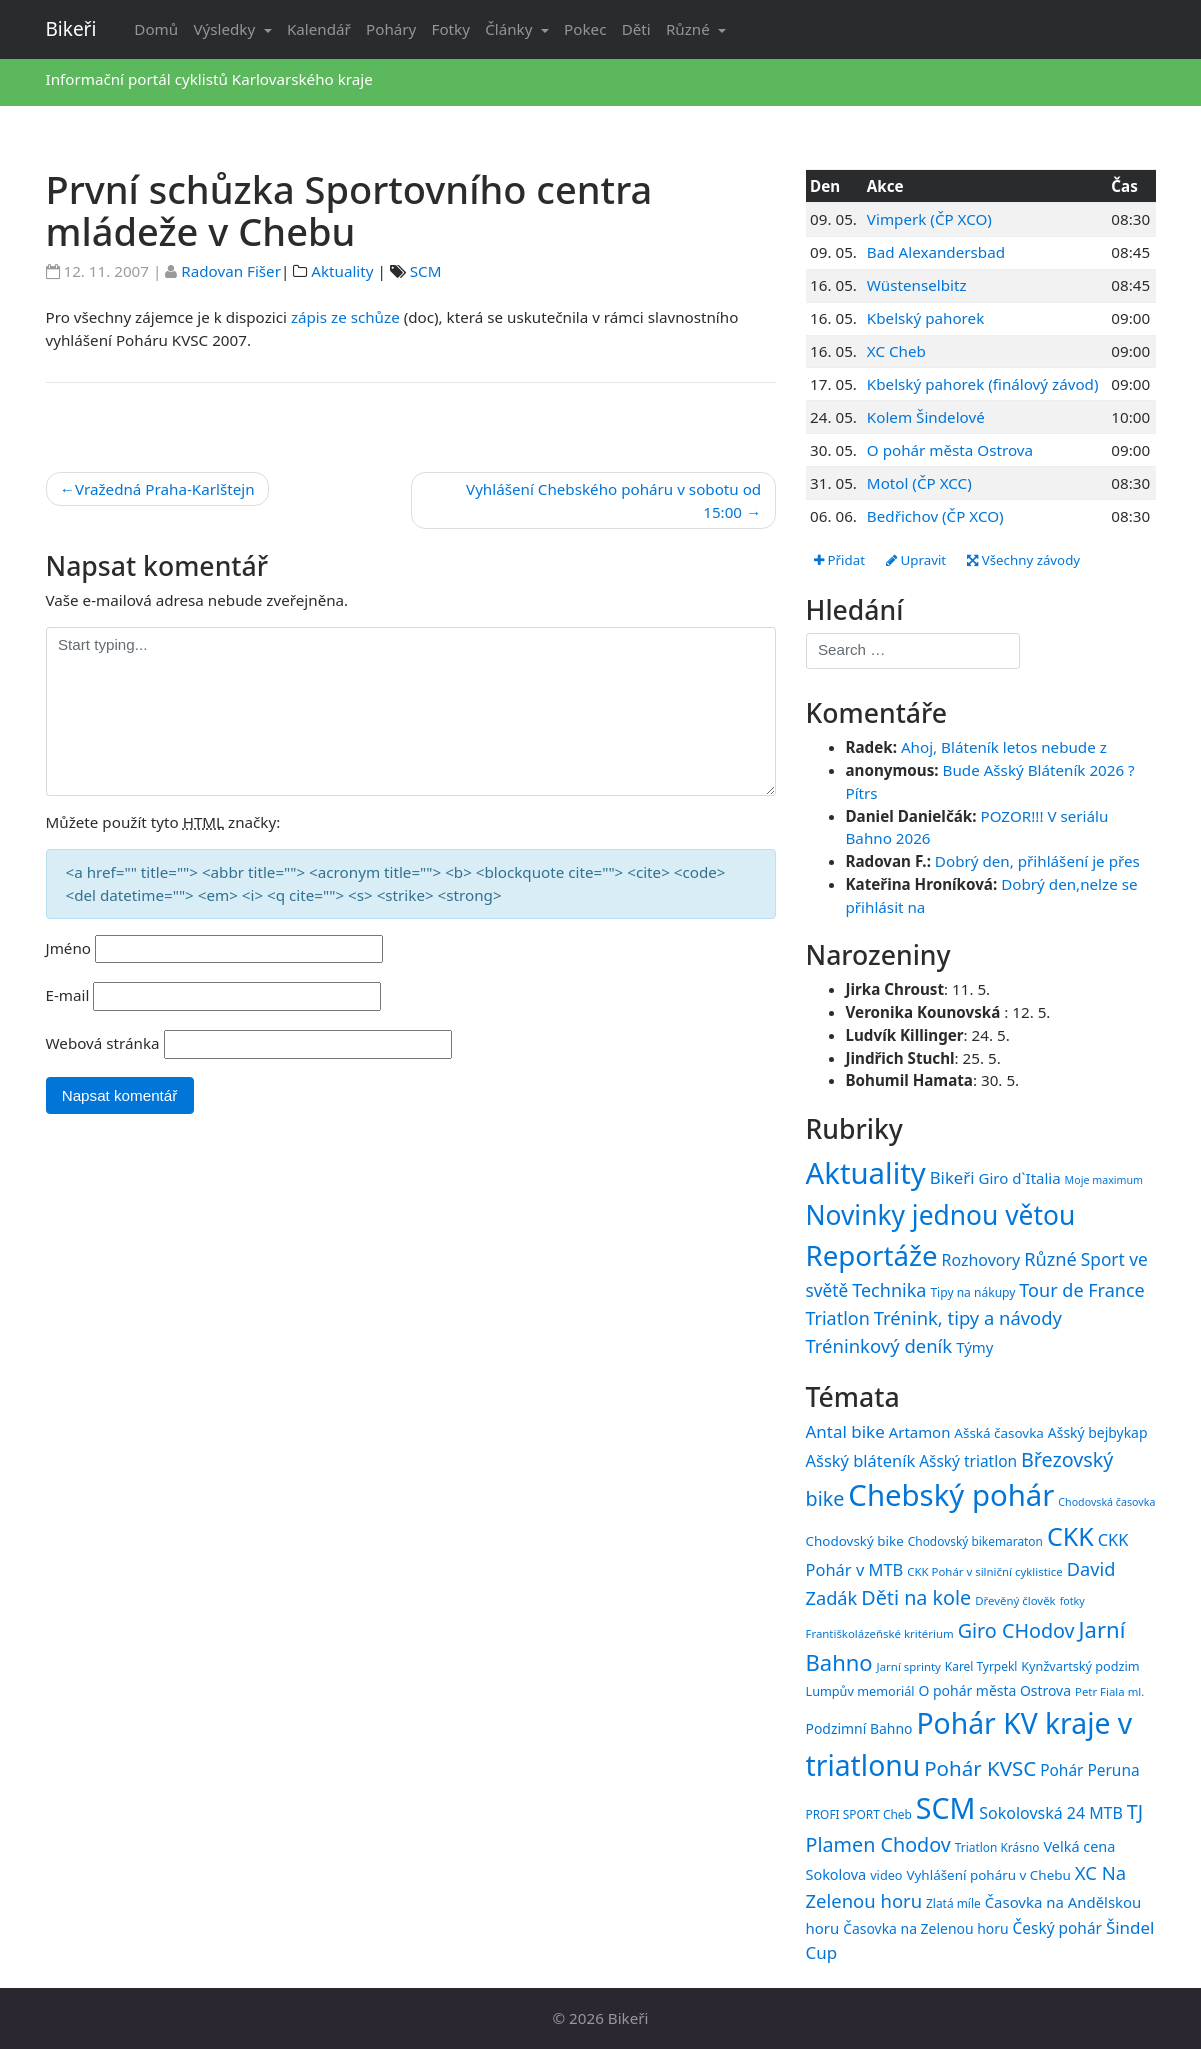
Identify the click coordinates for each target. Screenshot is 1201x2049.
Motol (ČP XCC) (919, 483)
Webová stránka (103, 1043)
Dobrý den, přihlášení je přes (1037, 861)
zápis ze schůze (345, 317)
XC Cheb (896, 351)
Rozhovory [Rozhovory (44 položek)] (981, 1260)
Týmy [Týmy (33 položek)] (974, 1347)
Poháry (391, 29)
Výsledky (226, 29)
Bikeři (71, 29)
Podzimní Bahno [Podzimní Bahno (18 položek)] (859, 1728)
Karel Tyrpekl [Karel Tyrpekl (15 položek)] (981, 1666)
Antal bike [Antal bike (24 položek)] (845, 1431)
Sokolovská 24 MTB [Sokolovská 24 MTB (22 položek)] (1051, 1813)
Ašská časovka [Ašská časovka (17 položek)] (999, 1433)
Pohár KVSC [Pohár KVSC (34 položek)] (980, 1768)
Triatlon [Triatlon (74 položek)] (838, 1318)
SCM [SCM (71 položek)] (946, 1807)
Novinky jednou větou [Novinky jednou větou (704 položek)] (941, 1215)
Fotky (451, 29)
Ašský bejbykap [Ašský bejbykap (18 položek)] (1098, 1432)
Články (510, 29)
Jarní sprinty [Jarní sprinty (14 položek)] (909, 1666)
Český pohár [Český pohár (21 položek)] (1057, 1928)
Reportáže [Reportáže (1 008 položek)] (872, 1255)
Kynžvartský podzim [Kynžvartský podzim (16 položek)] (1080, 1666)
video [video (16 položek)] (886, 1875)
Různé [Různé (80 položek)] (1050, 1259)
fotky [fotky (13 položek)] (1072, 1601)
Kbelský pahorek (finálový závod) (983, 384)
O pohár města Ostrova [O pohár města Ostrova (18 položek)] (995, 1690)
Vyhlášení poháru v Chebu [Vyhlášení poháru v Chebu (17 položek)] (988, 1875)
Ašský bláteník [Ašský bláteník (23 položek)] (861, 1460)
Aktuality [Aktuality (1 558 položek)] (866, 1173)
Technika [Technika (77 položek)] (889, 1290)
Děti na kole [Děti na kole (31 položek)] (916, 1597)
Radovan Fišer (231, 271)
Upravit (916, 560)
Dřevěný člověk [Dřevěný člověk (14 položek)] (1015, 1600)
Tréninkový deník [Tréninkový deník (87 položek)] (879, 1345)
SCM (426, 271)
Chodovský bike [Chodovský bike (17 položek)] (855, 1541)
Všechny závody (1023, 560)
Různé (690, 29)
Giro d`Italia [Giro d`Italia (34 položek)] (1019, 1178)
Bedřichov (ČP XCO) (935, 516)
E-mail (68, 995)
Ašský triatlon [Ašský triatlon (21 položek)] (968, 1461)
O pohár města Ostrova (950, 450)
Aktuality (342, 271)
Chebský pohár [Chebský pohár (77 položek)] (951, 1495)
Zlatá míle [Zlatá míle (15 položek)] (953, 1903)
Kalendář (319, 29)
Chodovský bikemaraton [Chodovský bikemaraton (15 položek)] (975, 1541)
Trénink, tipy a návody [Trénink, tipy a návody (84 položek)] (968, 1317)
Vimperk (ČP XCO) (929, 219)
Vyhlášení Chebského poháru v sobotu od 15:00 (613, 500)
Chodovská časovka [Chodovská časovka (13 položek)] (1106, 1502)
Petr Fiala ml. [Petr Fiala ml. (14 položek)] (1109, 1691)
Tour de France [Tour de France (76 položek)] (1081, 1290)
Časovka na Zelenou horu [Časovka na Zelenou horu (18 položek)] (925, 1928)
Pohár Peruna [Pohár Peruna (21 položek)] (1089, 1770)
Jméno (69, 948)
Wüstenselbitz (917, 285)
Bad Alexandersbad (936, 252)
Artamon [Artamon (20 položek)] (920, 1432)
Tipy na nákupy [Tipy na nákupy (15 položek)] (972, 1292)
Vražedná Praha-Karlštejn (165, 489)
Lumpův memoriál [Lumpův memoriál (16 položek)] (860, 1691)
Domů (156, 29)
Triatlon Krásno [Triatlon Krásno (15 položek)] (997, 1847)
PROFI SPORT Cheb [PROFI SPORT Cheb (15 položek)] (859, 1814)
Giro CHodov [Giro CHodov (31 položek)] (1016, 1630)
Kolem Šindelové (926, 417)
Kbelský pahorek (925, 318)
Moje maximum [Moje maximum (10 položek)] (1104, 1180)
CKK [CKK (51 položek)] (1070, 1536)
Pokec (585, 29)
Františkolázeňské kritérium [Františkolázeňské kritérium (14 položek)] (880, 1633)
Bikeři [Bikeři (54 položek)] (952, 1177)
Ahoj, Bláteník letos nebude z (1004, 747)
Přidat (839, 560)
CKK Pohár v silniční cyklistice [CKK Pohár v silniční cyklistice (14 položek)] (984, 1571)
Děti (636, 29)
